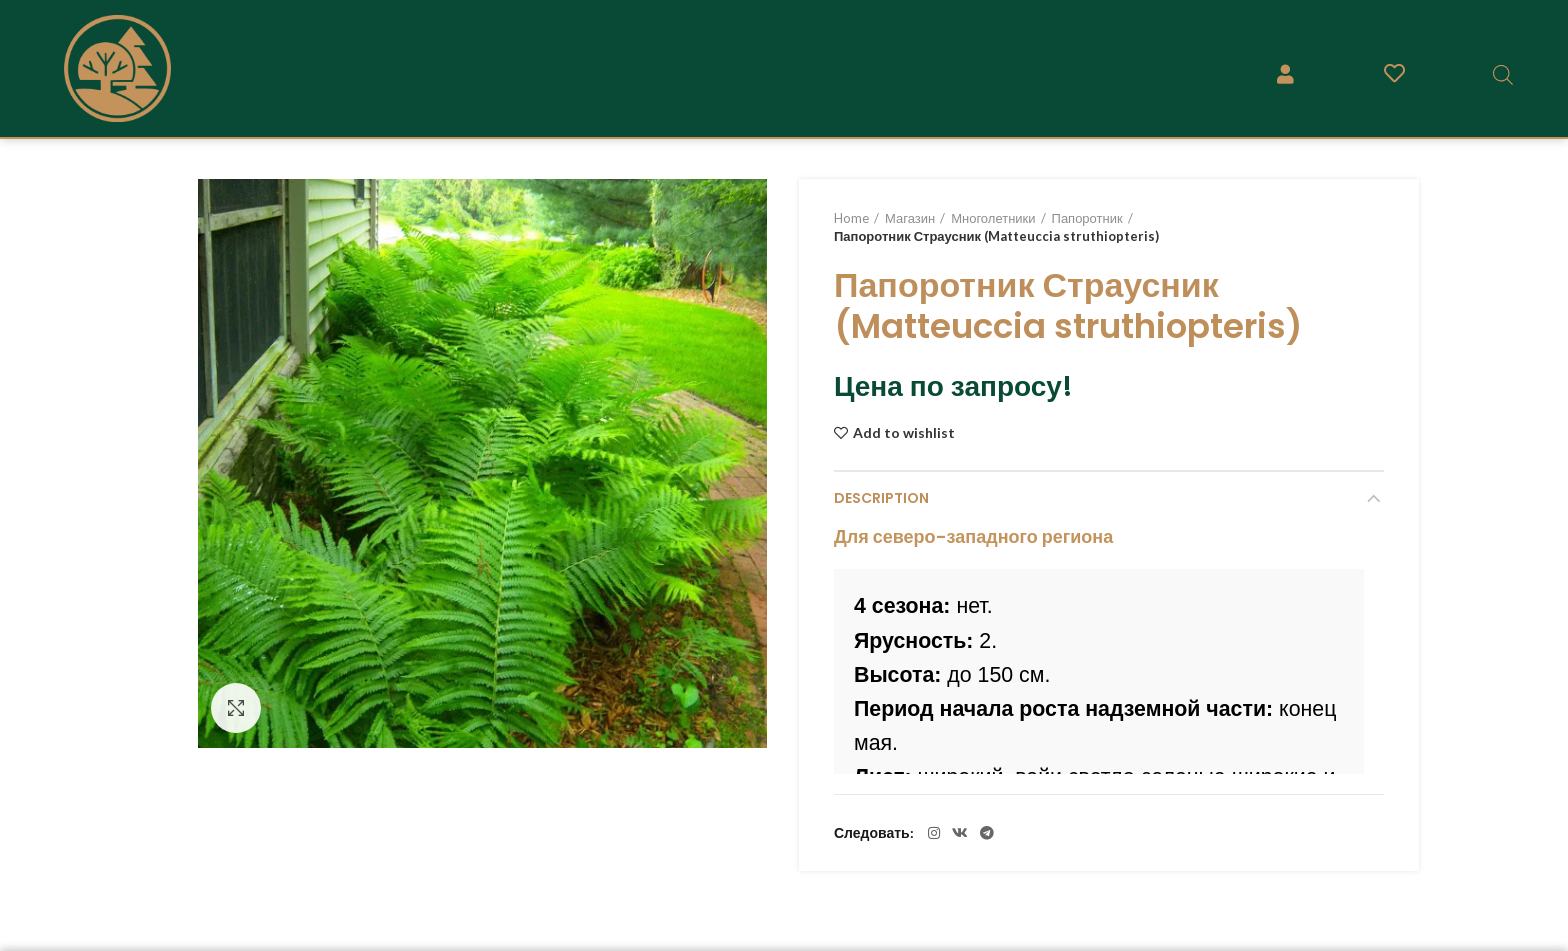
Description (881, 498)
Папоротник (1087, 218)
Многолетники (993, 218)
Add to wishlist (904, 433)
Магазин (910, 218)
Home (851, 218)
